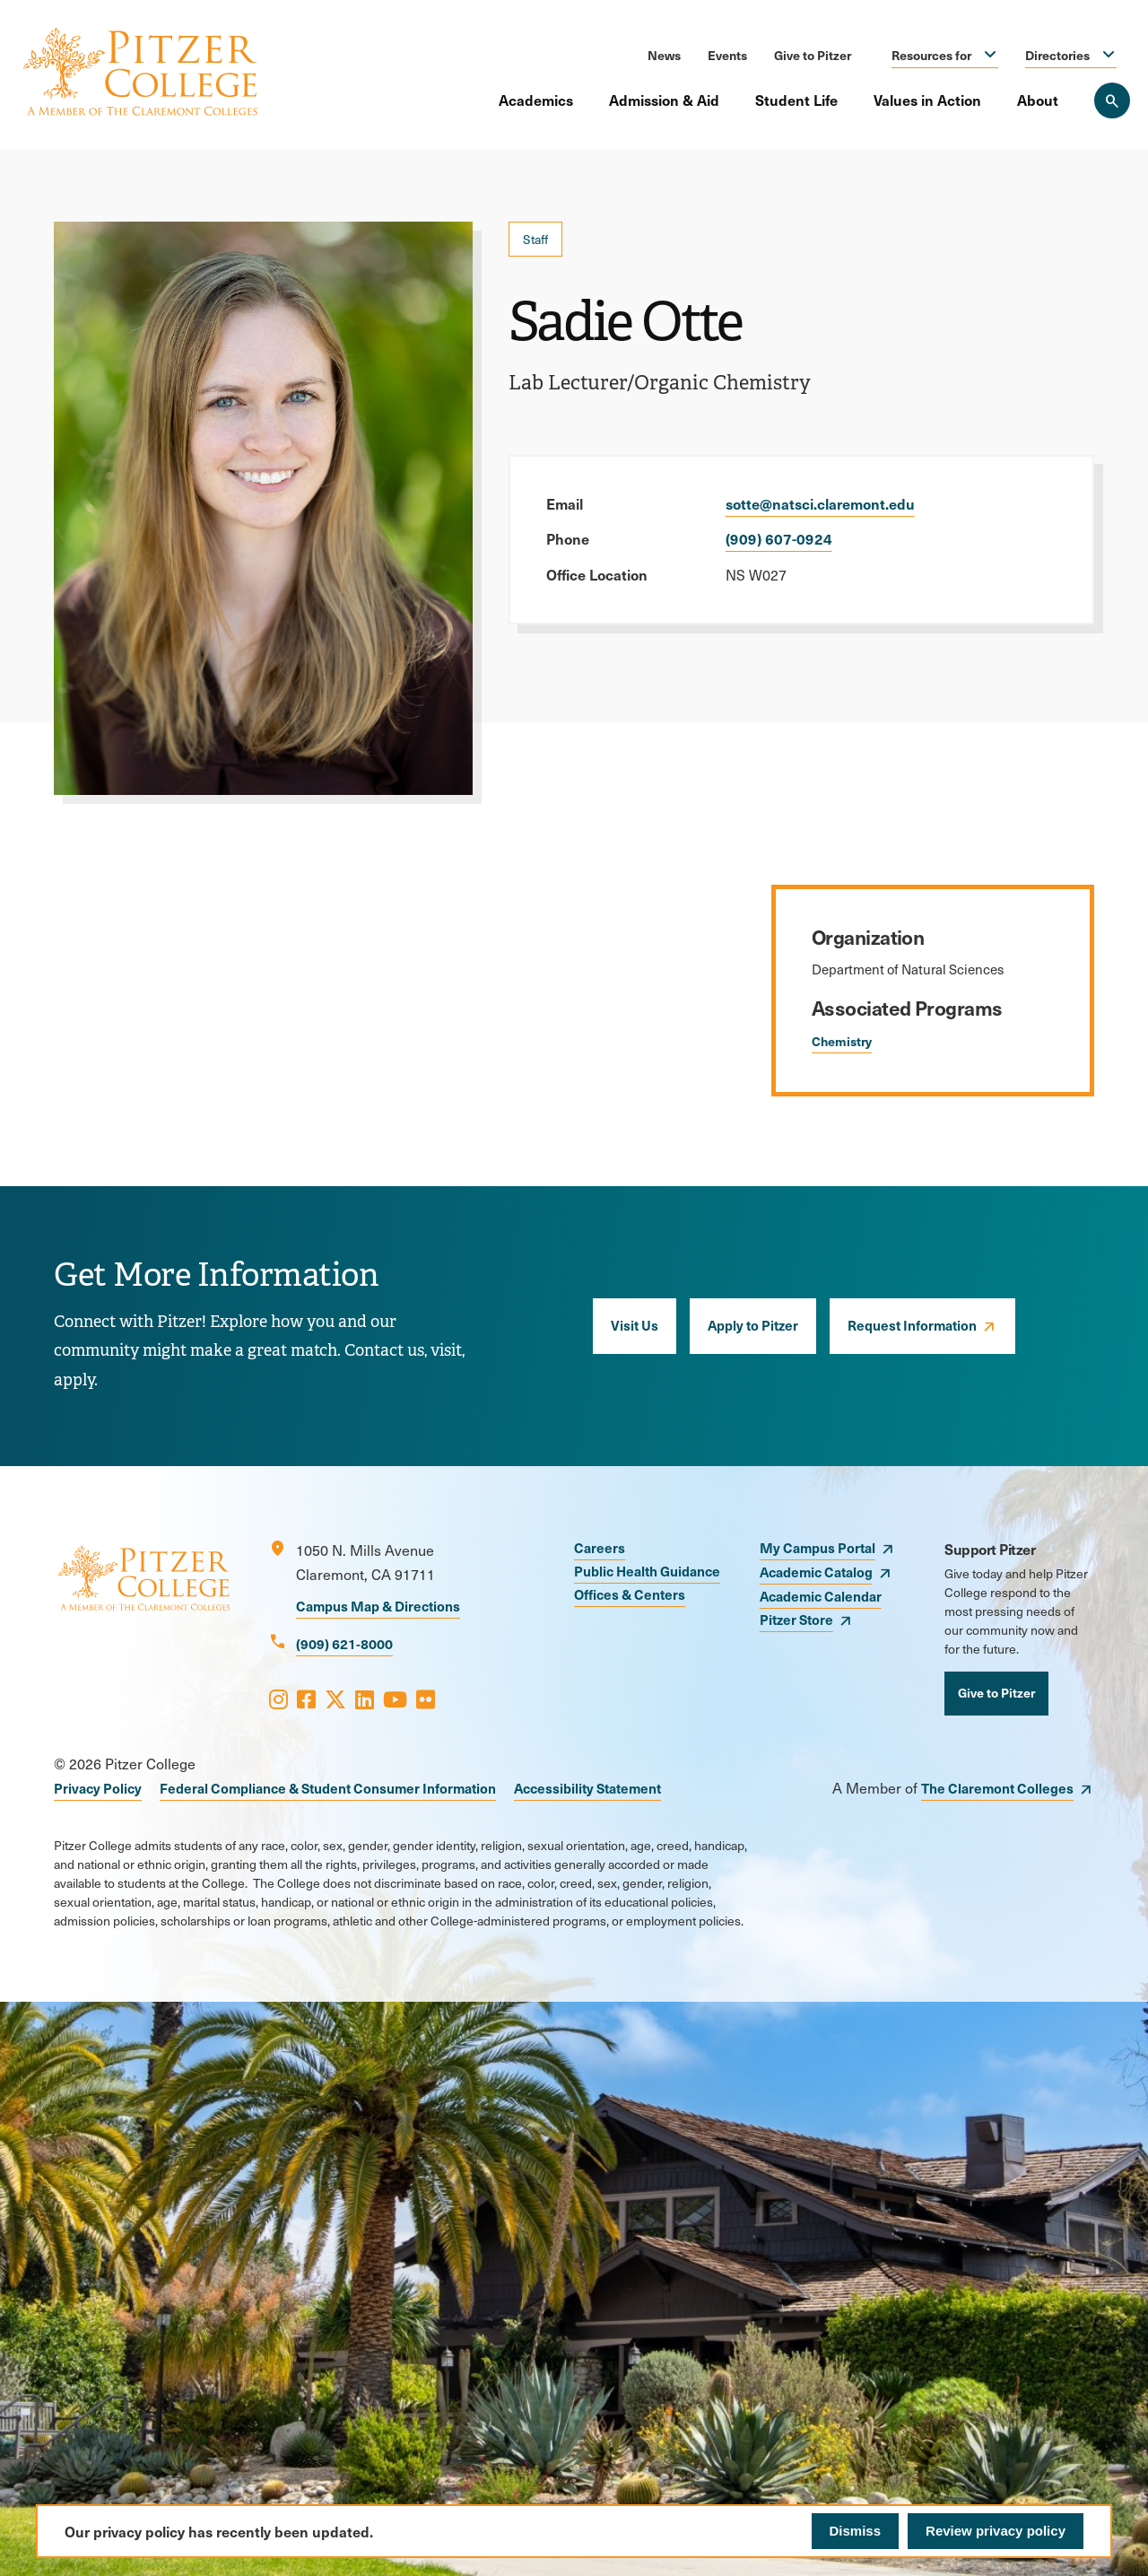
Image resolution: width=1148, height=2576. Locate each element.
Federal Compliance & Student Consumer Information (328, 1787)
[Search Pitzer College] (1112, 100)
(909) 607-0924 (779, 538)
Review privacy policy (995, 2530)
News (664, 55)
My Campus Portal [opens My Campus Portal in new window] (817, 1547)
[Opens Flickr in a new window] (425, 1698)
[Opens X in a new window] (335, 1698)
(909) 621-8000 (344, 1643)
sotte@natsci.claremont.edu (820, 503)
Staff (535, 239)
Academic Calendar (821, 1595)
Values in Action (927, 99)
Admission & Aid (664, 99)
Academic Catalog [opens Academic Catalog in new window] (816, 1571)
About (1037, 99)
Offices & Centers (629, 1594)
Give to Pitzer (812, 55)
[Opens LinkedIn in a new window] (364, 1698)
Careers (599, 1547)
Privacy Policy (98, 1787)
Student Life (796, 99)
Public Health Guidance (647, 1570)
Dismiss (856, 2530)
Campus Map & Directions (378, 1605)
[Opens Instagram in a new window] (278, 1698)
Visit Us (634, 1324)
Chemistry (842, 1041)
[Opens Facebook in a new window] (306, 1698)
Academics (536, 99)
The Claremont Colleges (997, 1787)
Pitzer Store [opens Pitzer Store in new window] (796, 1619)
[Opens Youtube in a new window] (395, 1698)
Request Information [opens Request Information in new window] (912, 1324)
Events (727, 55)
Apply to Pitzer (753, 1324)
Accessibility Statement (587, 1787)
